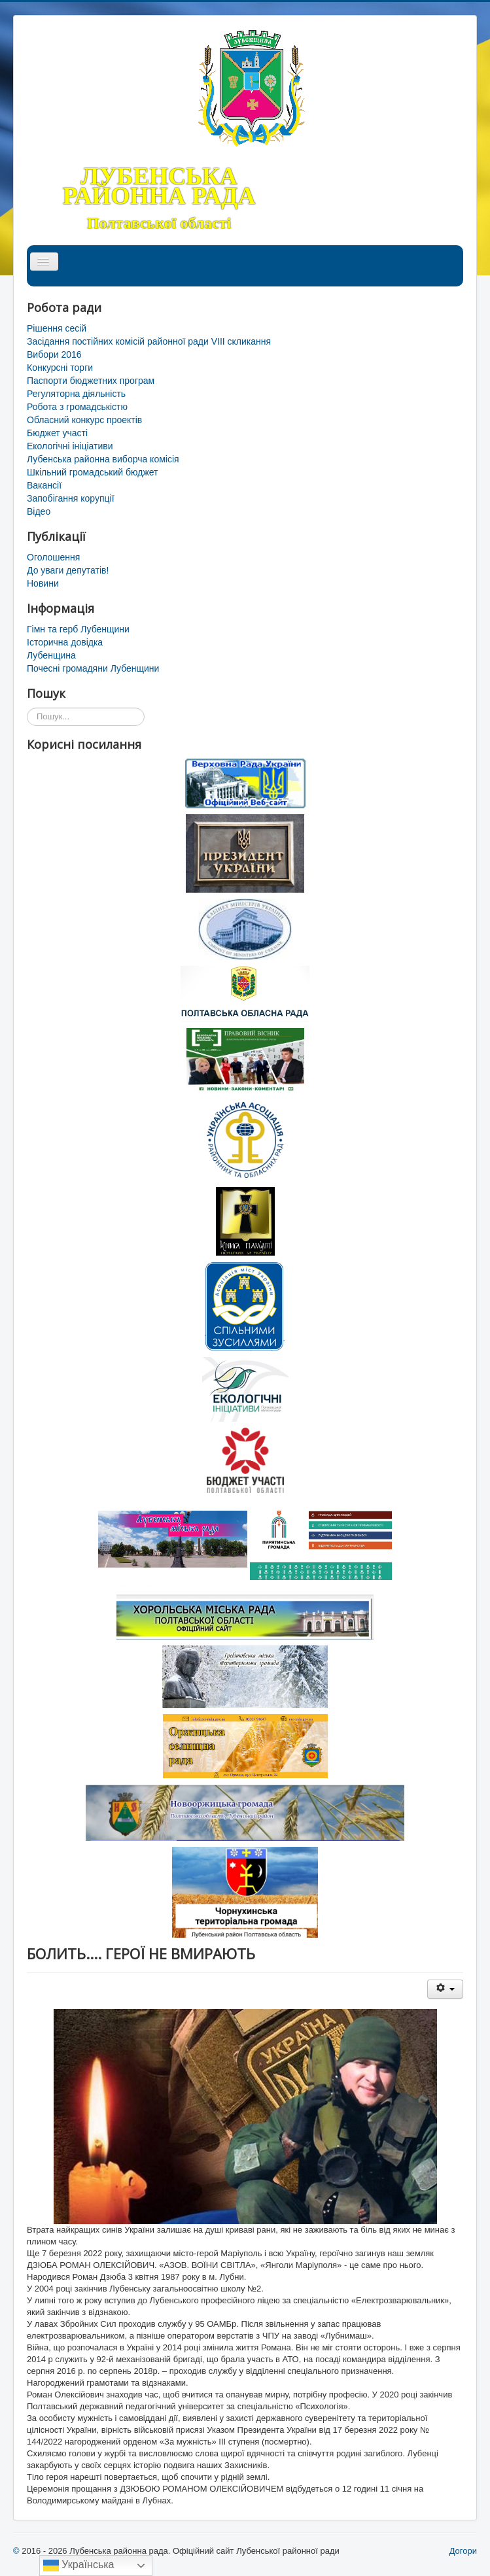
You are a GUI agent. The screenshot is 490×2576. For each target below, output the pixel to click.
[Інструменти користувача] (445, 1989)
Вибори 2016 (54, 354)
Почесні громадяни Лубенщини (93, 668)
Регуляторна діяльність (76, 393)
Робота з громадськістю (77, 407)
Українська (78, 2565)
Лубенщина (51, 655)
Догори (463, 2551)
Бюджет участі (57, 433)
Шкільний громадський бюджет (92, 472)
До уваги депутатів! (68, 570)
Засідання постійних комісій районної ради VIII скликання (149, 341)
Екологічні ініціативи (70, 446)
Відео (38, 511)
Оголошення (53, 557)
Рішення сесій (56, 328)
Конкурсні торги (60, 367)
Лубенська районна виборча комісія (103, 459)
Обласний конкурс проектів (84, 420)
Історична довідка (65, 642)
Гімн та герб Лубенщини (78, 629)
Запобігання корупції (70, 498)
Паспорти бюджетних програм (90, 380)
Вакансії (44, 485)
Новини (43, 583)
